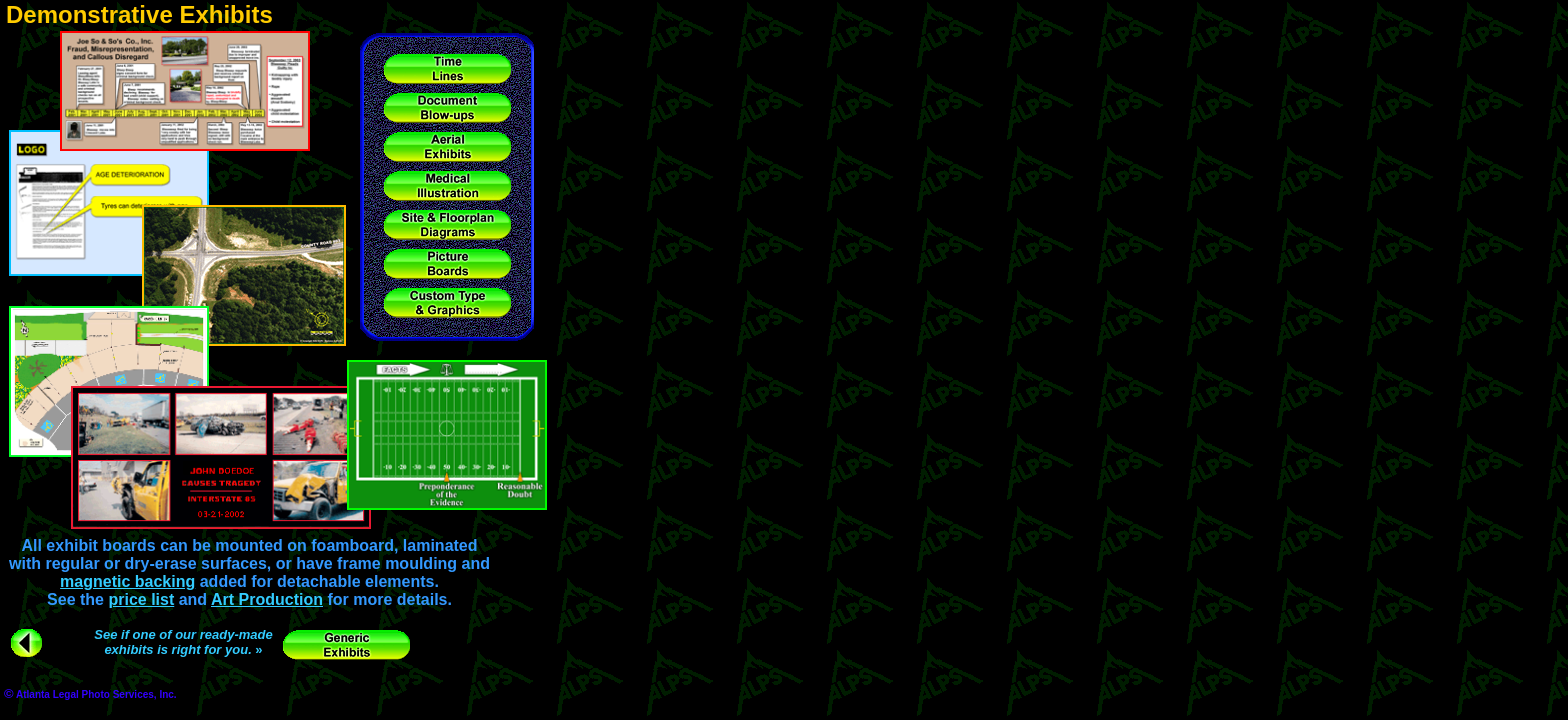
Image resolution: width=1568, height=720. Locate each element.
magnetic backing (127, 581)
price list (141, 599)
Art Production (267, 599)
